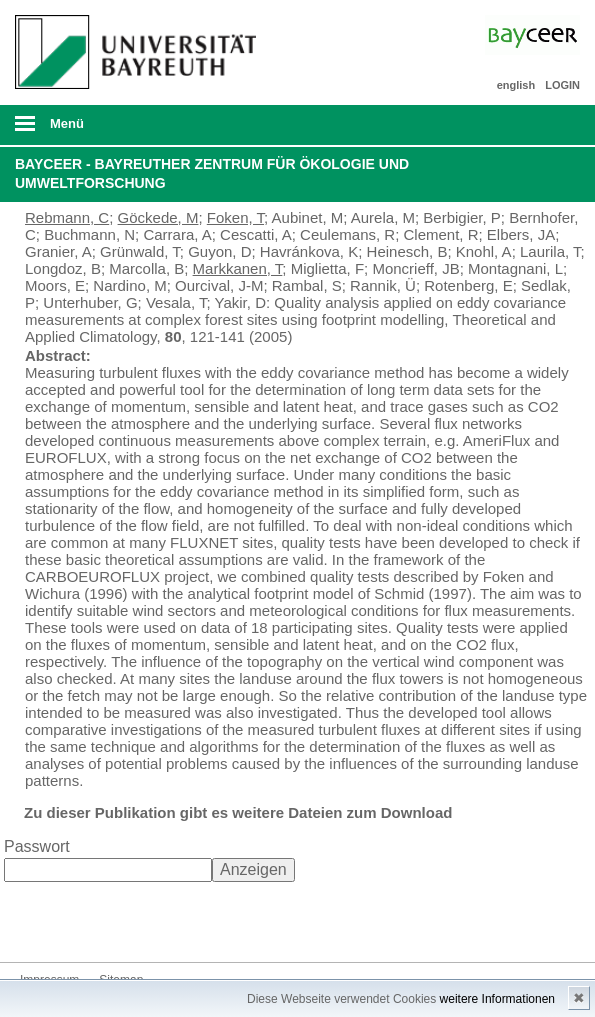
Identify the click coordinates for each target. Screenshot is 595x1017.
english (516, 85)
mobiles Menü (131, 130)
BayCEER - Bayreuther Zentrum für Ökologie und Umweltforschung (212, 174)
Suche (525, 125)
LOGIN (562, 85)
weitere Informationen (497, 999)
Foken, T (235, 217)
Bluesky (36, 924)
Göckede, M (158, 217)
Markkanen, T (238, 268)
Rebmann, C (67, 217)
